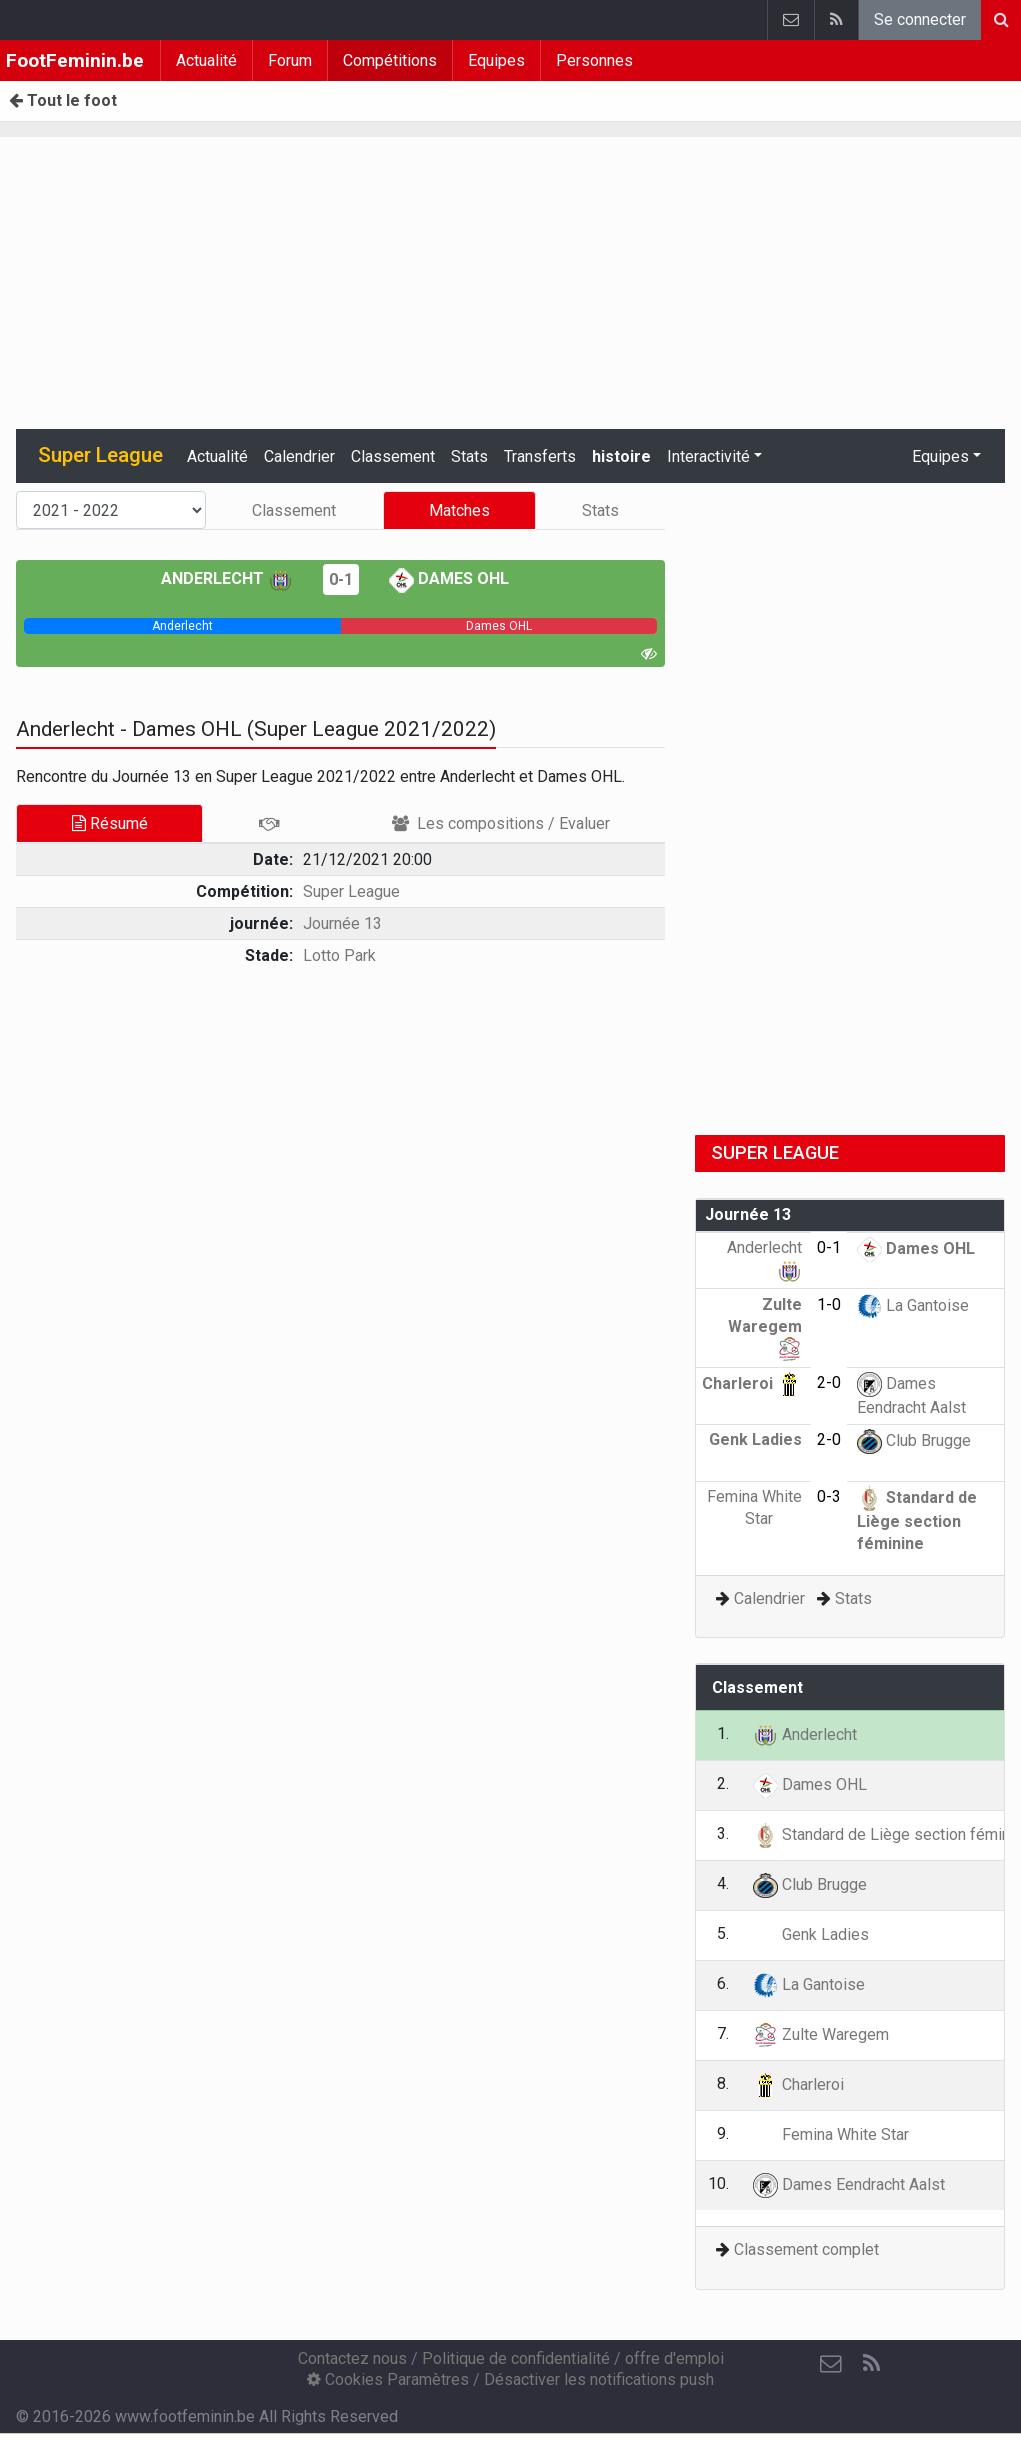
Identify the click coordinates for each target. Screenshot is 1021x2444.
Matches (459, 510)
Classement (393, 456)
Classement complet (806, 2249)
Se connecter (920, 19)
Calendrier (299, 456)
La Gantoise (913, 1305)
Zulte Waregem (765, 1326)
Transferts (540, 456)
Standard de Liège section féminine (917, 1520)
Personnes (594, 60)
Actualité (206, 60)
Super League (351, 891)
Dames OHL (449, 578)
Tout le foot (63, 100)
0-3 (829, 1496)
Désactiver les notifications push (599, 2379)
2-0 (829, 1382)
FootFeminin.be (75, 60)
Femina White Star (831, 2134)
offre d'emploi (674, 2358)
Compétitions (390, 60)
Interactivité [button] (708, 456)
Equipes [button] (940, 456)
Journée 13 (342, 923)
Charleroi (752, 1383)
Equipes (496, 60)
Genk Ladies (811, 1934)
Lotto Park (339, 955)
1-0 (829, 1304)
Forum (290, 60)
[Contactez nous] (831, 2364)
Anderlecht (227, 578)
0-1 (341, 579)
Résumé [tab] (110, 823)
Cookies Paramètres (388, 2379)
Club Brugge (914, 1440)
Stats (469, 456)
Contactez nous (352, 2358)
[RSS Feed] (871, 2364)
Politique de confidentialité (516, 2358)
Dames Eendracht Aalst (849, 2184)
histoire (621, 456)
